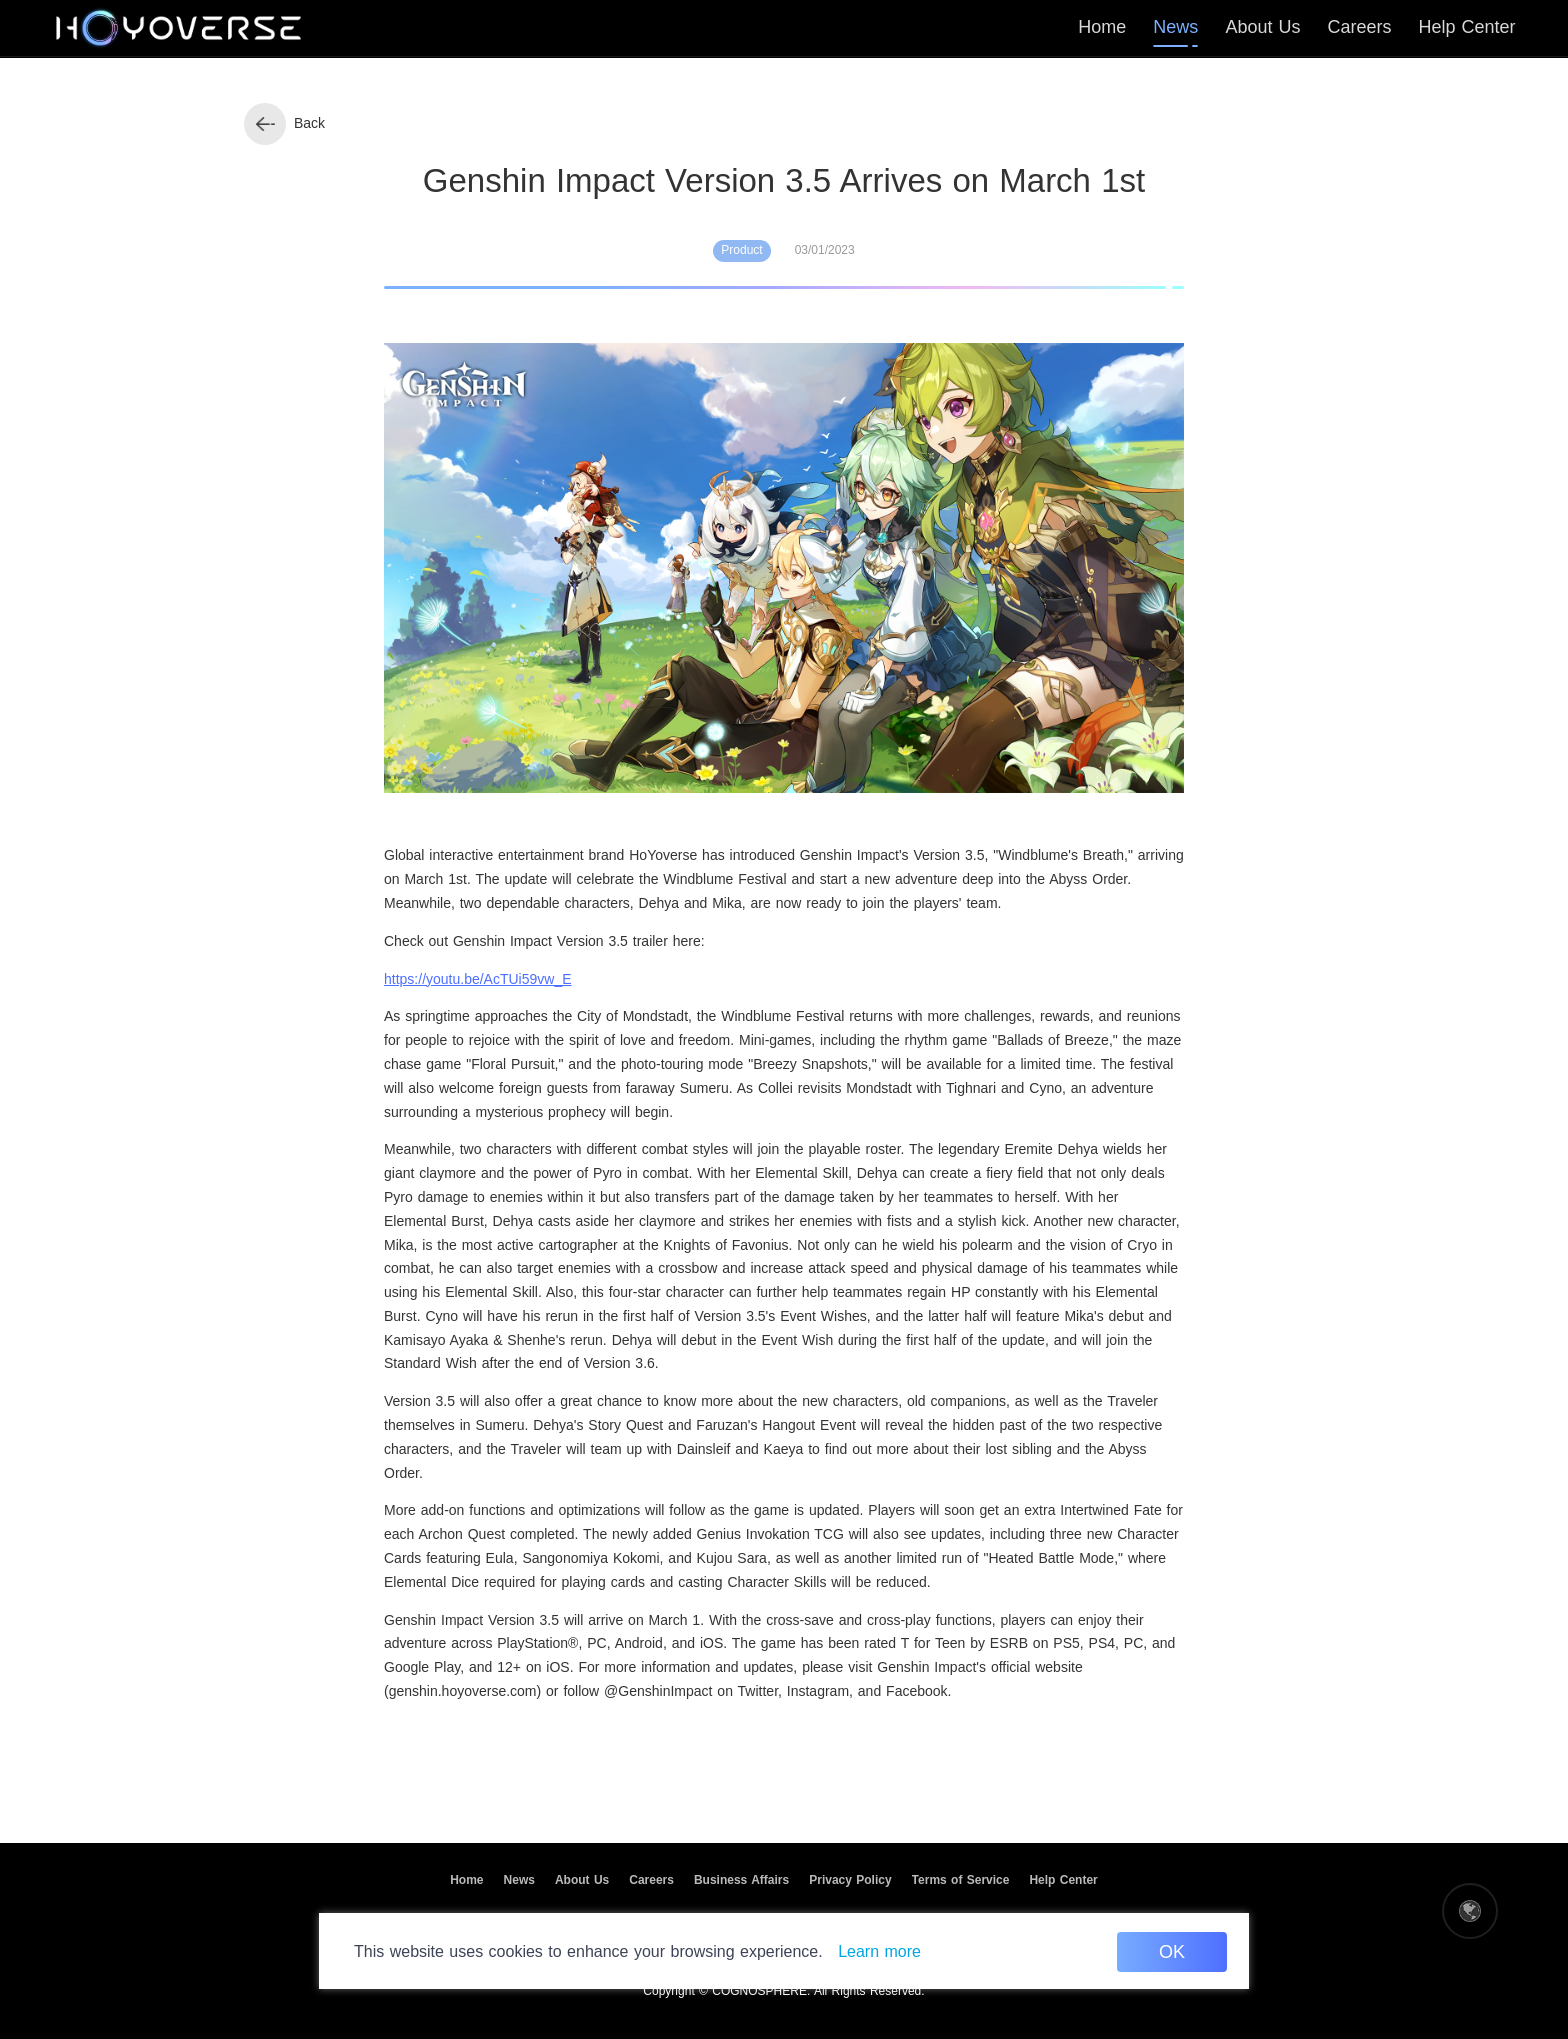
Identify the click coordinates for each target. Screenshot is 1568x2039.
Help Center (1063, 1880)
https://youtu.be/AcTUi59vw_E (478, 979)
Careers (651, 1880)
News (519, 1880)
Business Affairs (741, 1880)
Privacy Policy (850, 1880)
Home (466, 1880)
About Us (582, 1880)
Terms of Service (961, 1880)
